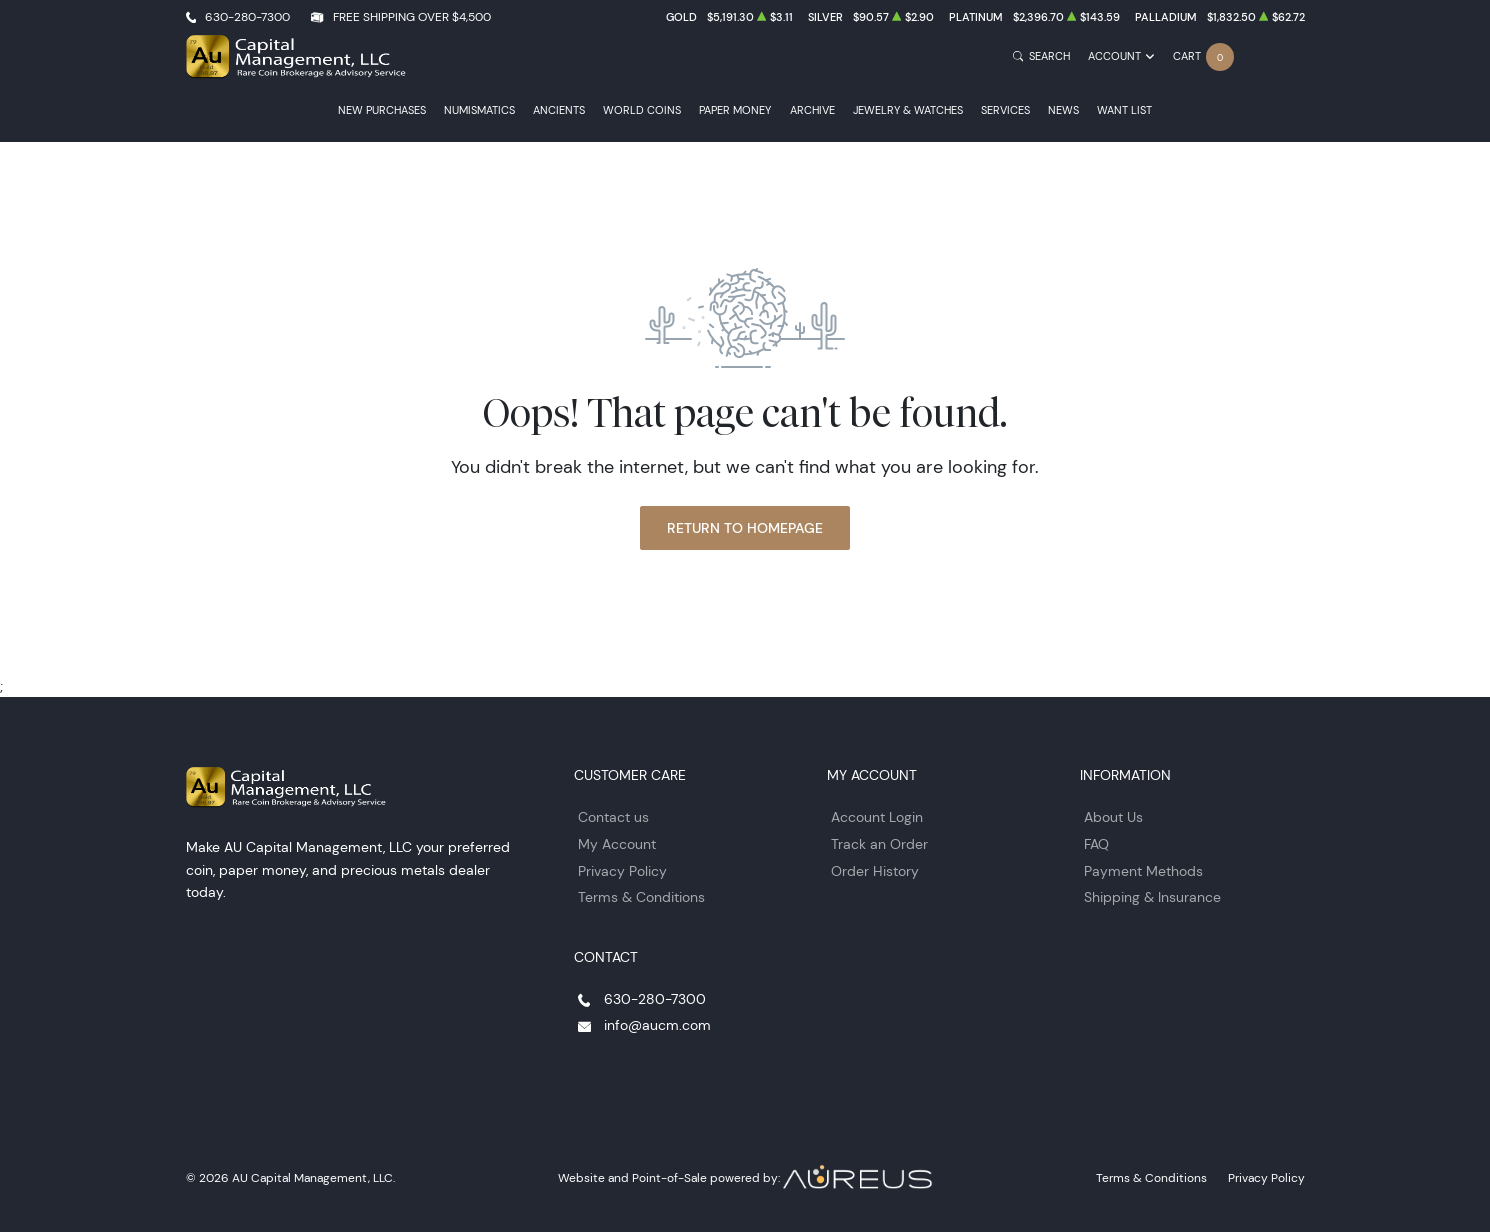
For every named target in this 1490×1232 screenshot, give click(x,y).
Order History (875, 871)
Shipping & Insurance (1152, 897)
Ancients (559, 110)
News (1063, 110)
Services (1005, 110)
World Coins (642, 110)
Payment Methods (1143, 871)
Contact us (613, 817)
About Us (1113, 817)
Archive (812, 110)
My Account (617, 844)
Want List (1124, 110)
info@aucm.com (657, 1025)
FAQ (1096, 844)
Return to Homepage (745, 528)
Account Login (877, 817)
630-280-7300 (247, 16)
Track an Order (879, 844)
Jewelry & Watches (908, 110)
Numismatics (479, 110)
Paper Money (735, 110)
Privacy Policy (622, 871)
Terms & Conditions (641, 897)
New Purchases (382, 110)
